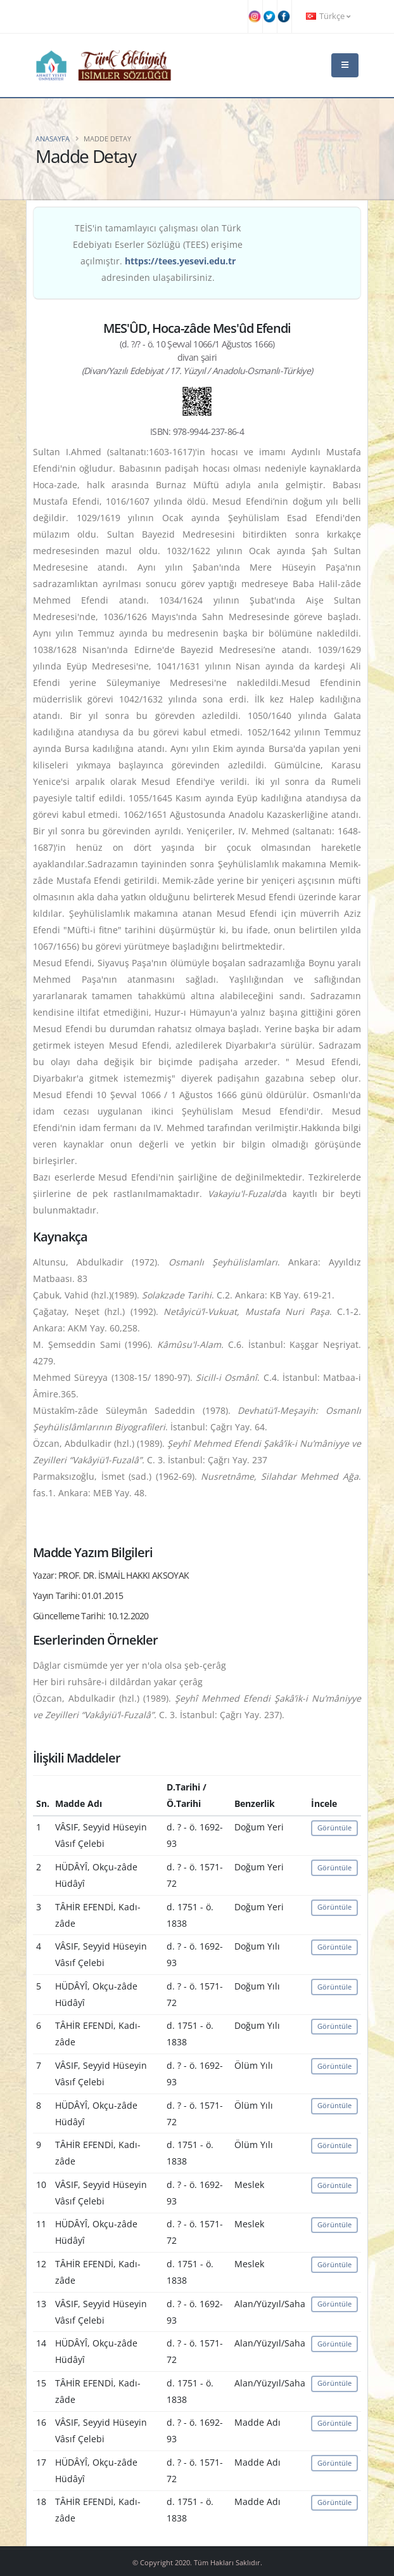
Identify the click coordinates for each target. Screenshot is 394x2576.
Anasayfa (52, 138)
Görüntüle (334, 1827)
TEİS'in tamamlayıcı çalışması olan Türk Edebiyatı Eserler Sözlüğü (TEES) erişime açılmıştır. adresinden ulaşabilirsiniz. (158, 252)
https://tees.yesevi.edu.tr (180, 261)
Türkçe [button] (328, 16)
